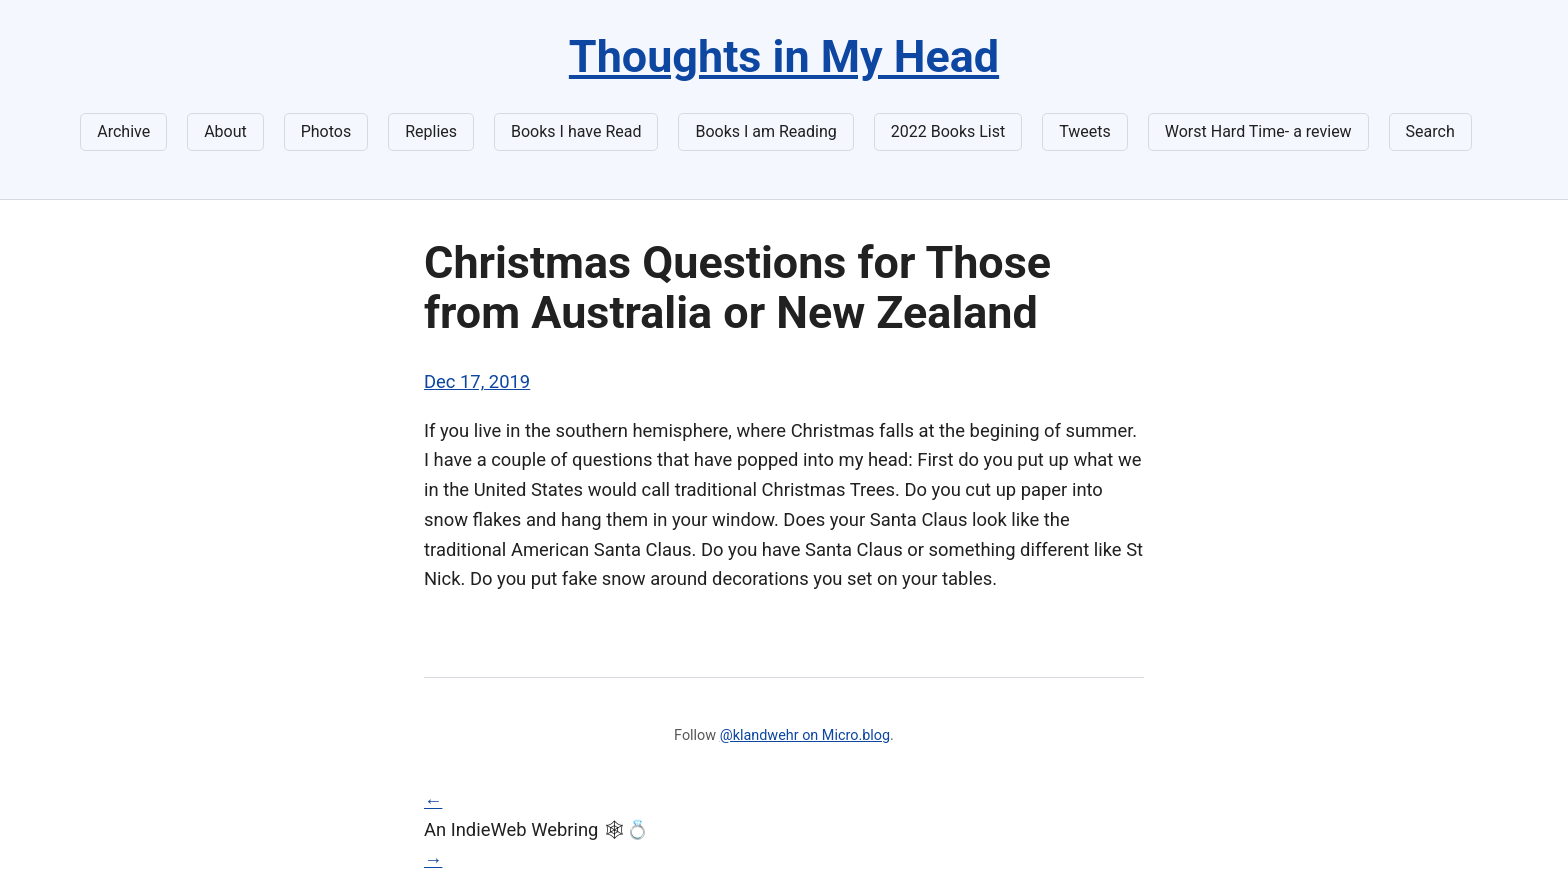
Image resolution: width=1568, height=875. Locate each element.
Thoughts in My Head (784, 56)
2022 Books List (948, 131)
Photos (326, 131)
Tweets (1085, 131)
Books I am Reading (765, 131)
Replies (431, 131)
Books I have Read (576, 131)
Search (1430, 131)
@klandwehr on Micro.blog (805, 735)
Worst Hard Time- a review (1258, 131)
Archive (123, 131)
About (225, 131)
